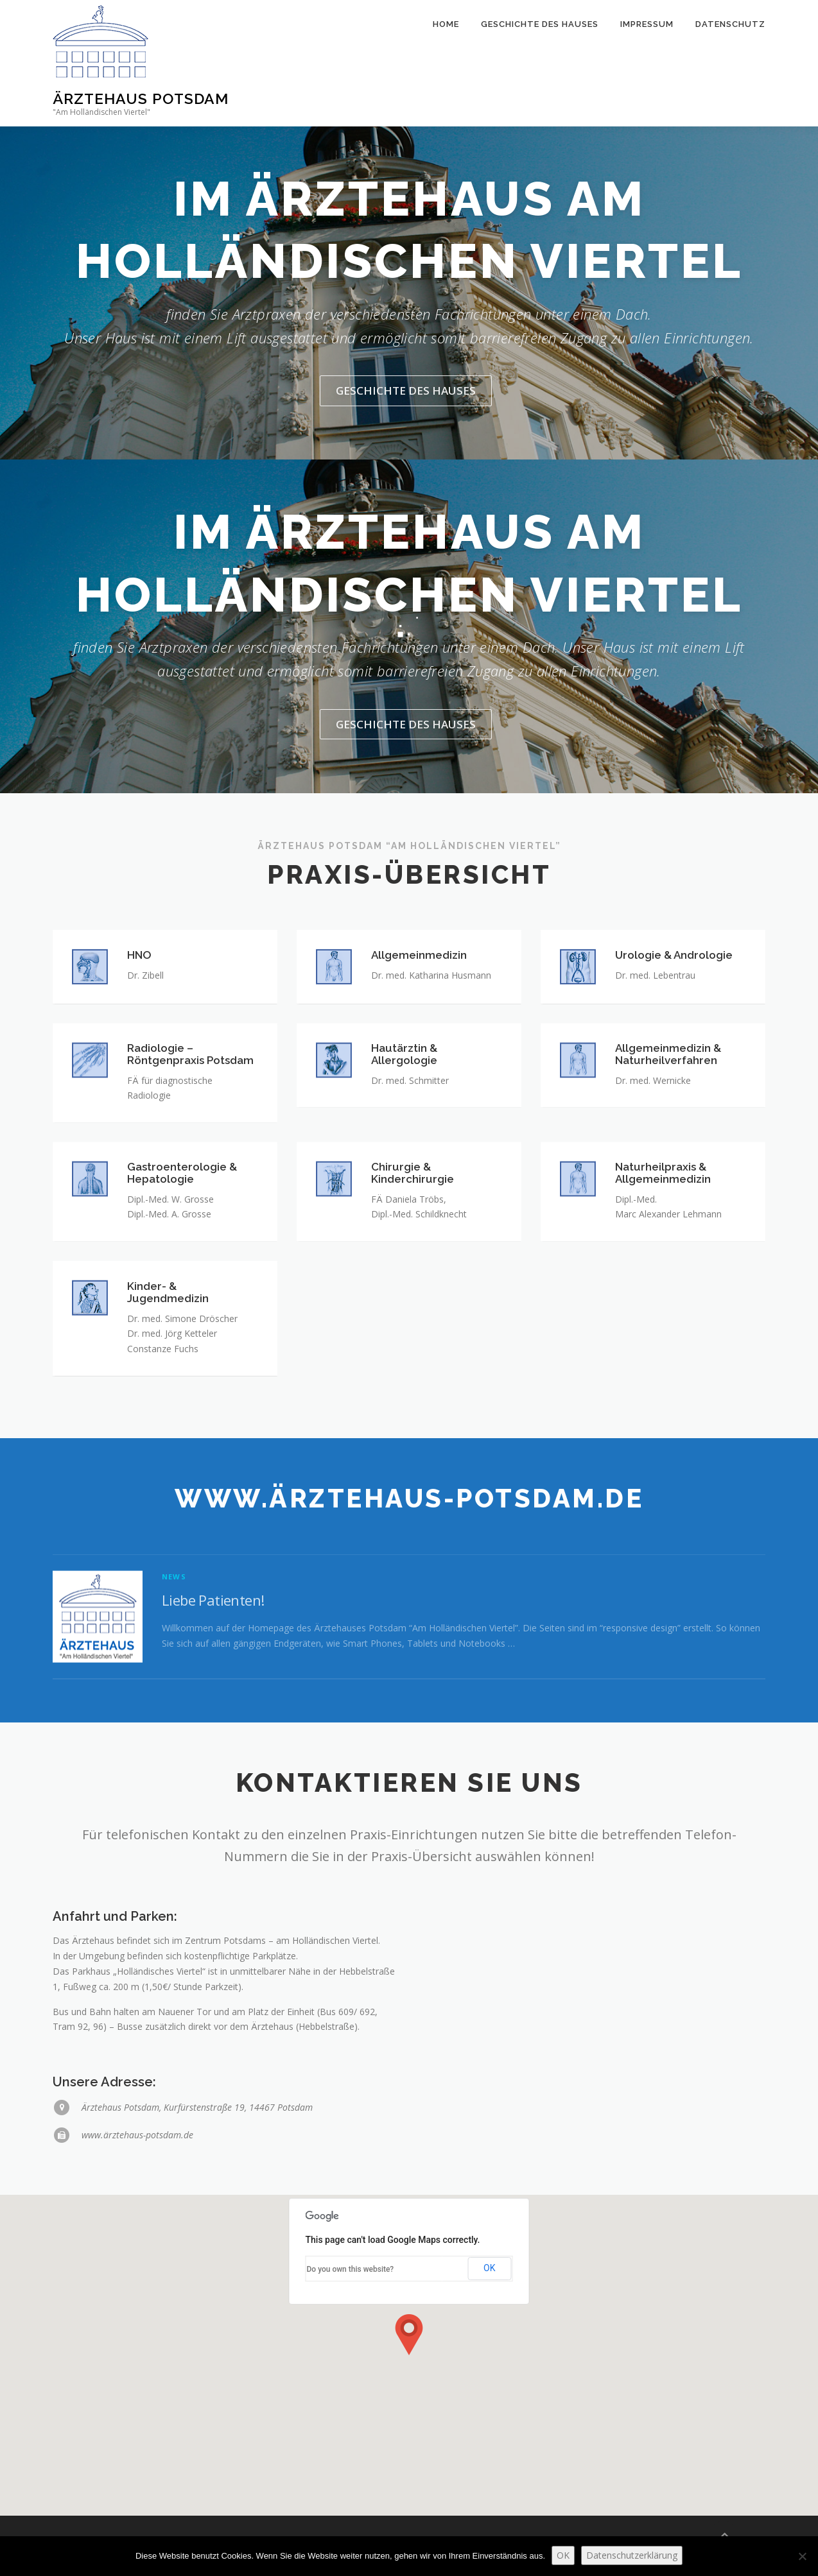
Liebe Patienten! (213, 1690)
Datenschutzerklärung (631, 2555)
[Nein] (802, 2556)
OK (489, 2268)
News (174, 1667)
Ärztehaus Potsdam (141, 98)
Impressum (647, 63)
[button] (409, 2334)
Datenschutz (730, 63)
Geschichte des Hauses (539, 63)
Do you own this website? (350, 2269)
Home (446, 63)
